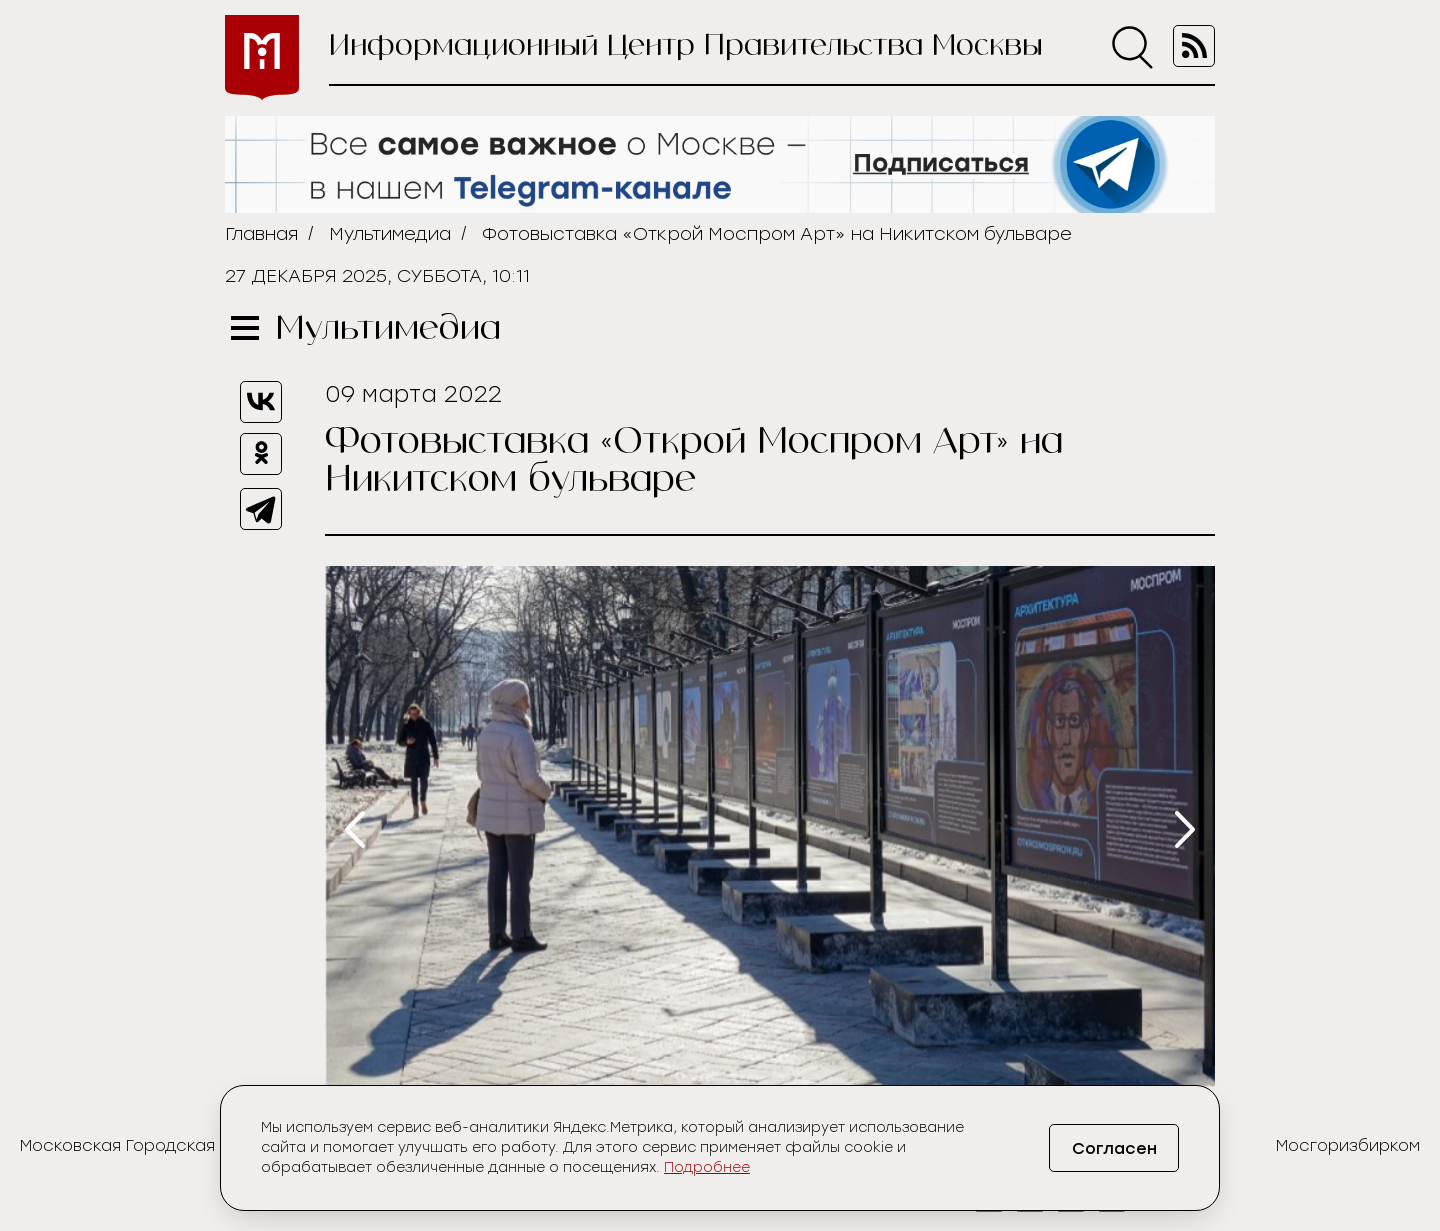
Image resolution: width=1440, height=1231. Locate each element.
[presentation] (355, 829)
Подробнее (707, 1167)
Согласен (1114, 1148)
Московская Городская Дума (142, 1145)
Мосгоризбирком (1348, 1145)
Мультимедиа (390, 234)
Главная (261, 234)
